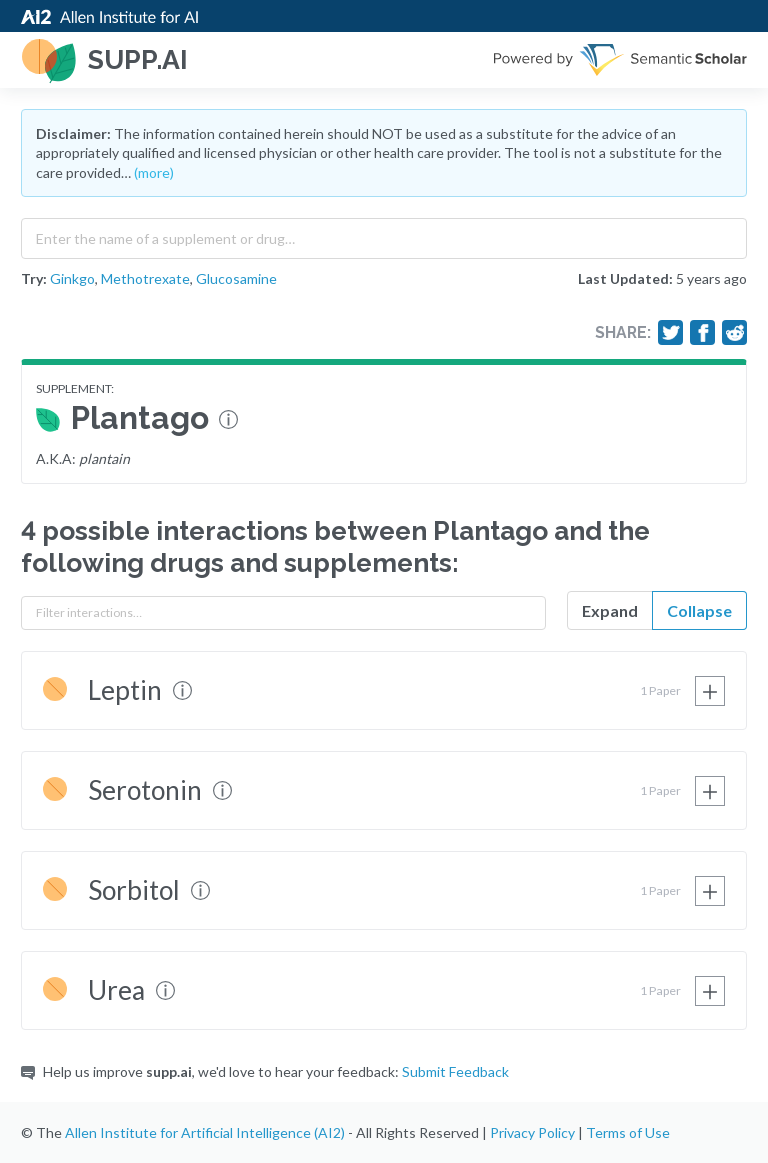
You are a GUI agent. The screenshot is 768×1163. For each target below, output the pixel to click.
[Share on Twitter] (671, 333)
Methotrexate (145, 278)
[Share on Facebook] (703, 333)
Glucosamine (236, 278)
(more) (154, 172)
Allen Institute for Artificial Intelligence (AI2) (205, 1132)
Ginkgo (72, 278)
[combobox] (384, 234)
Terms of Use (628, 1132)
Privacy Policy (532, 1132)
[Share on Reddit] (735, 333)
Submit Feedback (455, 1071)
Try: (34, 278)
